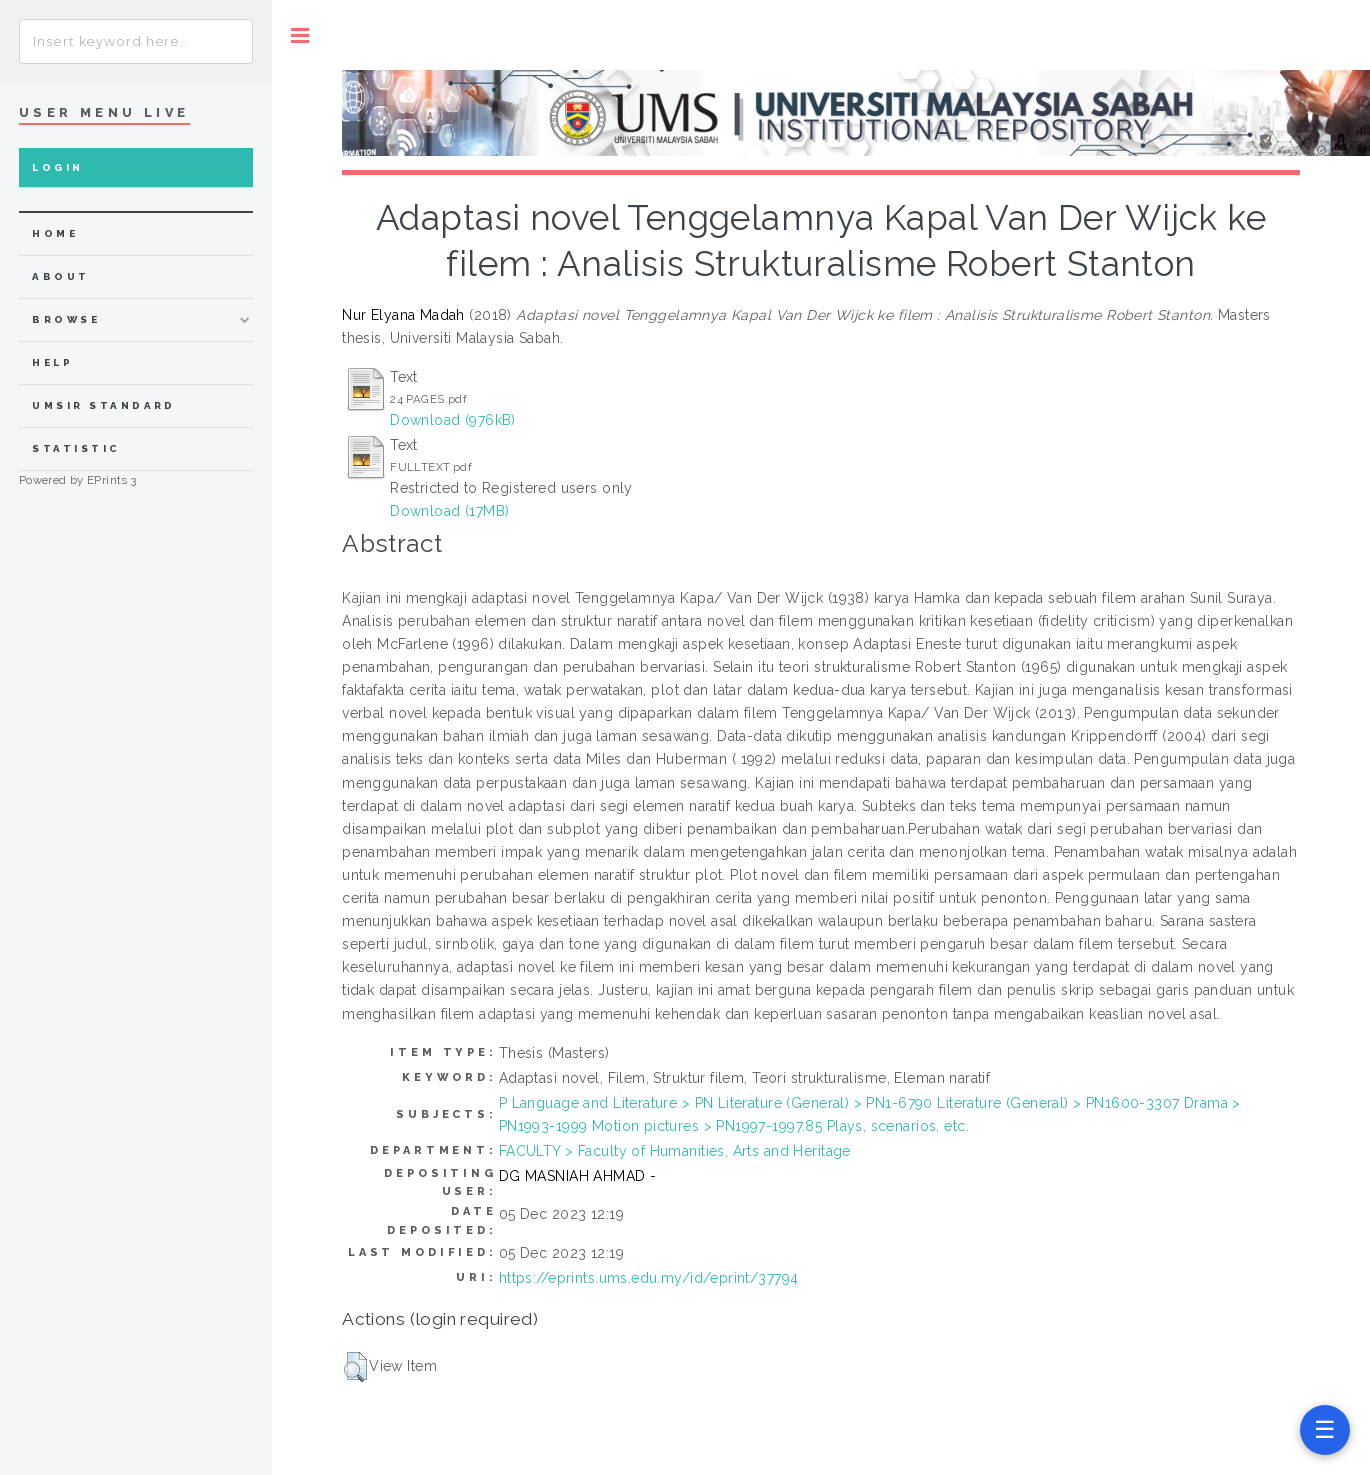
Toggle (300, 35)
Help (52, 362)
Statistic (76, 448)
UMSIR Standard (104, 405)
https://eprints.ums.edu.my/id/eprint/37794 (649, 1278)
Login (57, 167)
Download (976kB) (453, 420)
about (60, 276)
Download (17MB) (449, 511)
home (55, 233)
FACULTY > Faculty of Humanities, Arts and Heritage (675, 1151)
